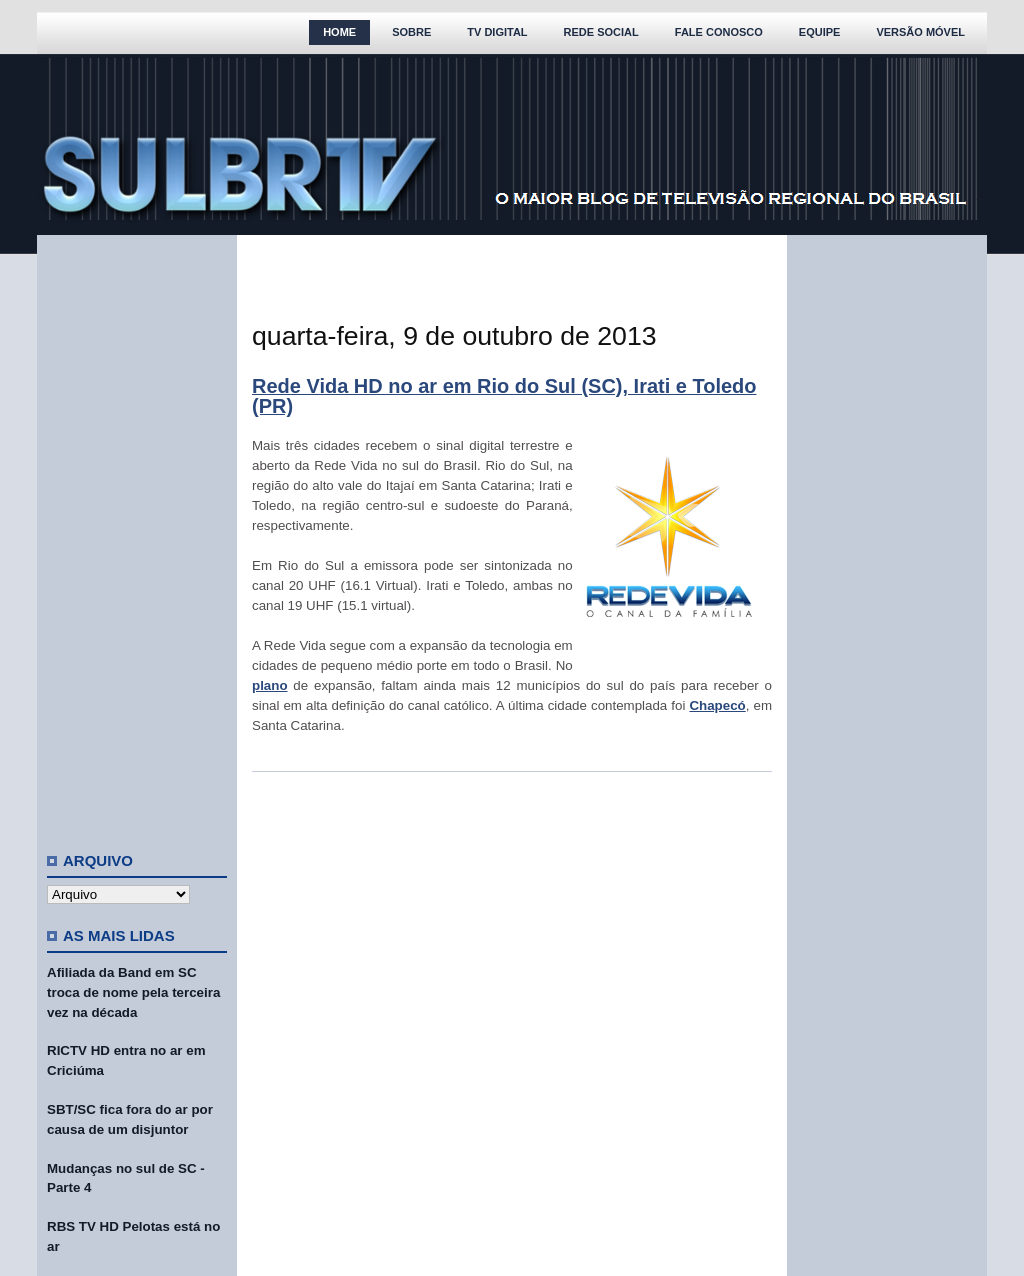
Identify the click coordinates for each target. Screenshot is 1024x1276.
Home (339, 32)
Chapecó (717, 705)
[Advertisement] (137, 535)
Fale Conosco (719, 32)
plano (270, 685)
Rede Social (601, 32)
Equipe (820, 32)
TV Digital (497, 32)
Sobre (411, 32)
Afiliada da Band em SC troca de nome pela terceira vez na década (133, 992)
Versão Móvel (920, 32)
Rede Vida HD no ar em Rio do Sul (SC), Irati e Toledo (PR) (504, 396)
